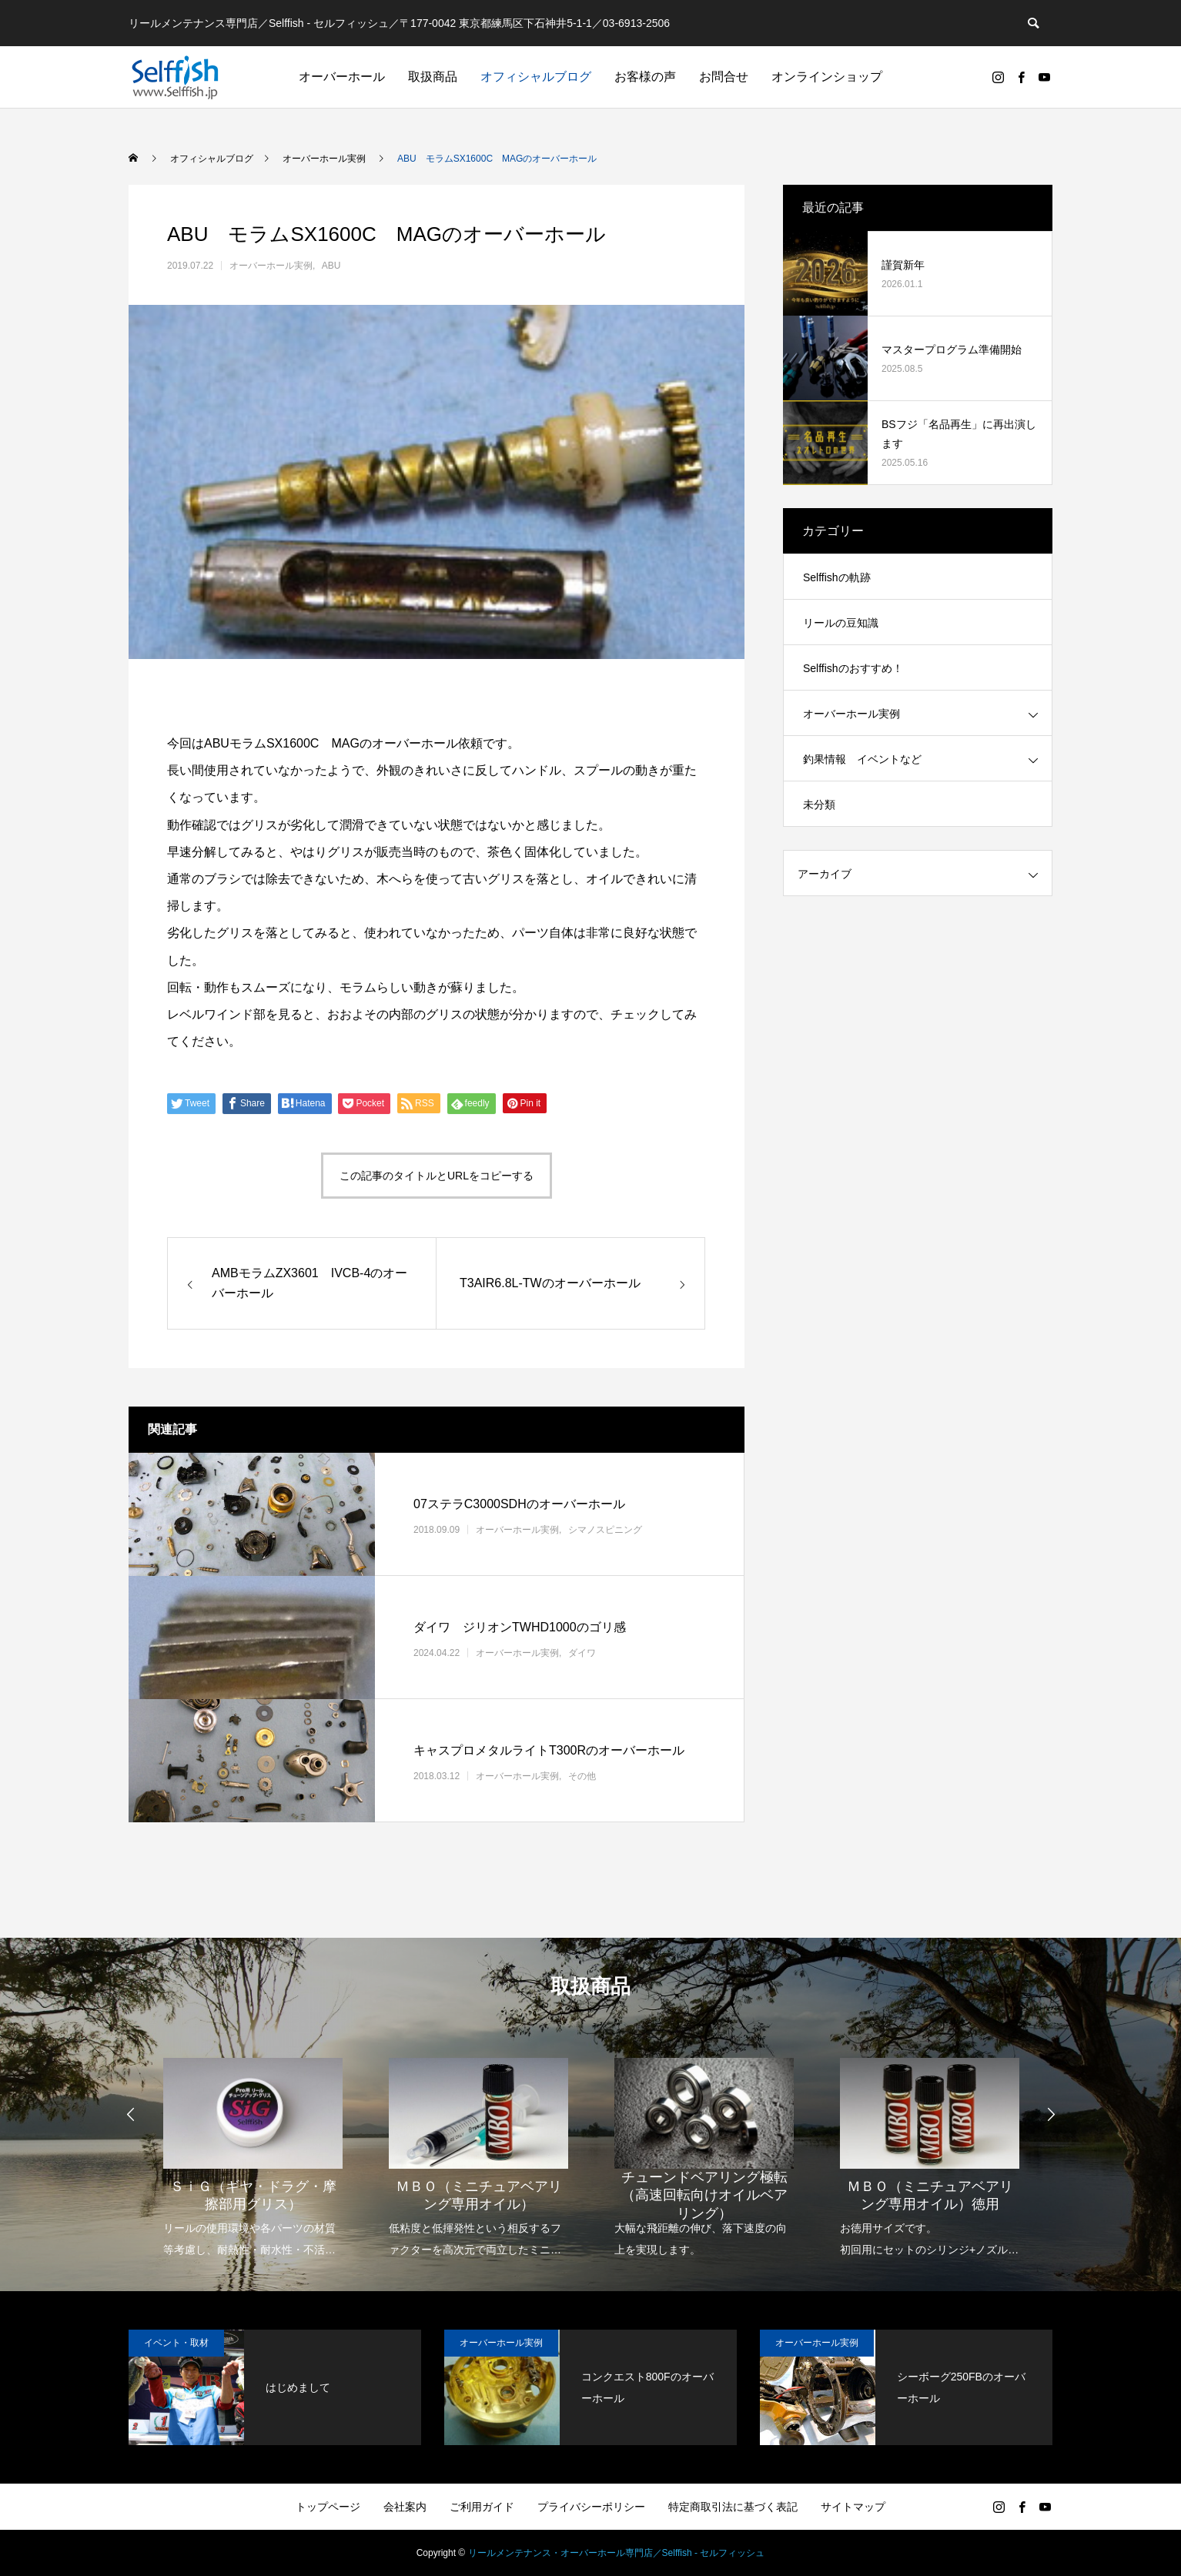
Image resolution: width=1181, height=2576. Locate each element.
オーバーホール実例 (271, 265)
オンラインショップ (826, 76)
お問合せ (723, 76)
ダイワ (582, 1653)
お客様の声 (645, 76)
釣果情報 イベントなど (862, 759)
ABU (331, 265)
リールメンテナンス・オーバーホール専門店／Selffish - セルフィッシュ (616, 2553)
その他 (582, 1776)
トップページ (328, 2507)
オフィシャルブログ (535, 76)
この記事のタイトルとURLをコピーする (437, 1175)
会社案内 (405, 2507)
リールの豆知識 (840, 623)
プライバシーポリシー (591, 2507)
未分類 (819, 804)
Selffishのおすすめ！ (853, 668)
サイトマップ (853, 2507)
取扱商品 (432, 76)
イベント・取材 (176, 2342)
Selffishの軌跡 (837, 577)
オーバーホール (342, 76)
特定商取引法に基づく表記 (733, 2507)
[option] (253, 2147)
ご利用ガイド (482, 2507)
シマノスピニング (605, 1529)
